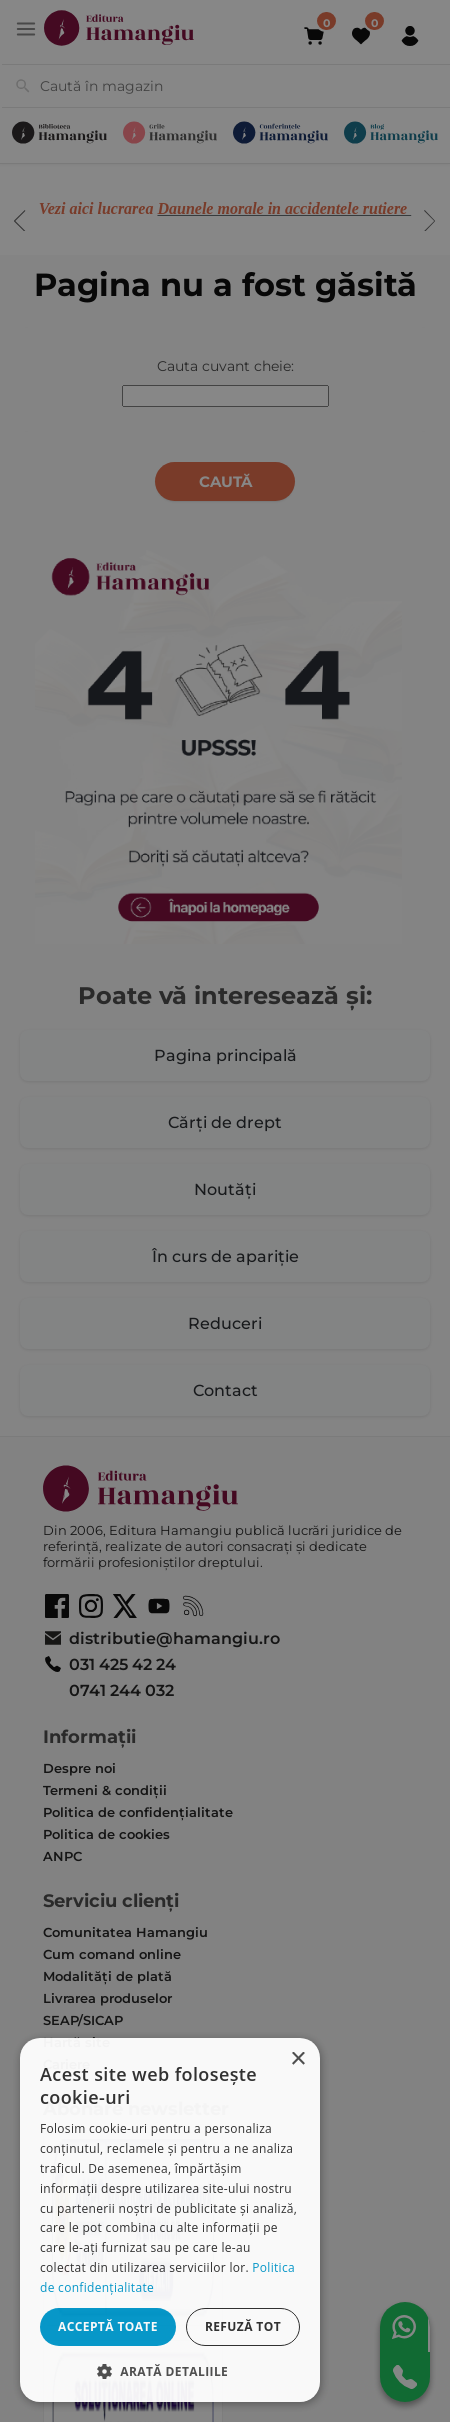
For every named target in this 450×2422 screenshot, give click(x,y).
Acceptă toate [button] (108, 2326)
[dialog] (170, 2220)
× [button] (297, 2059)
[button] (170, 2370)
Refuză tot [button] (243, 2326)
